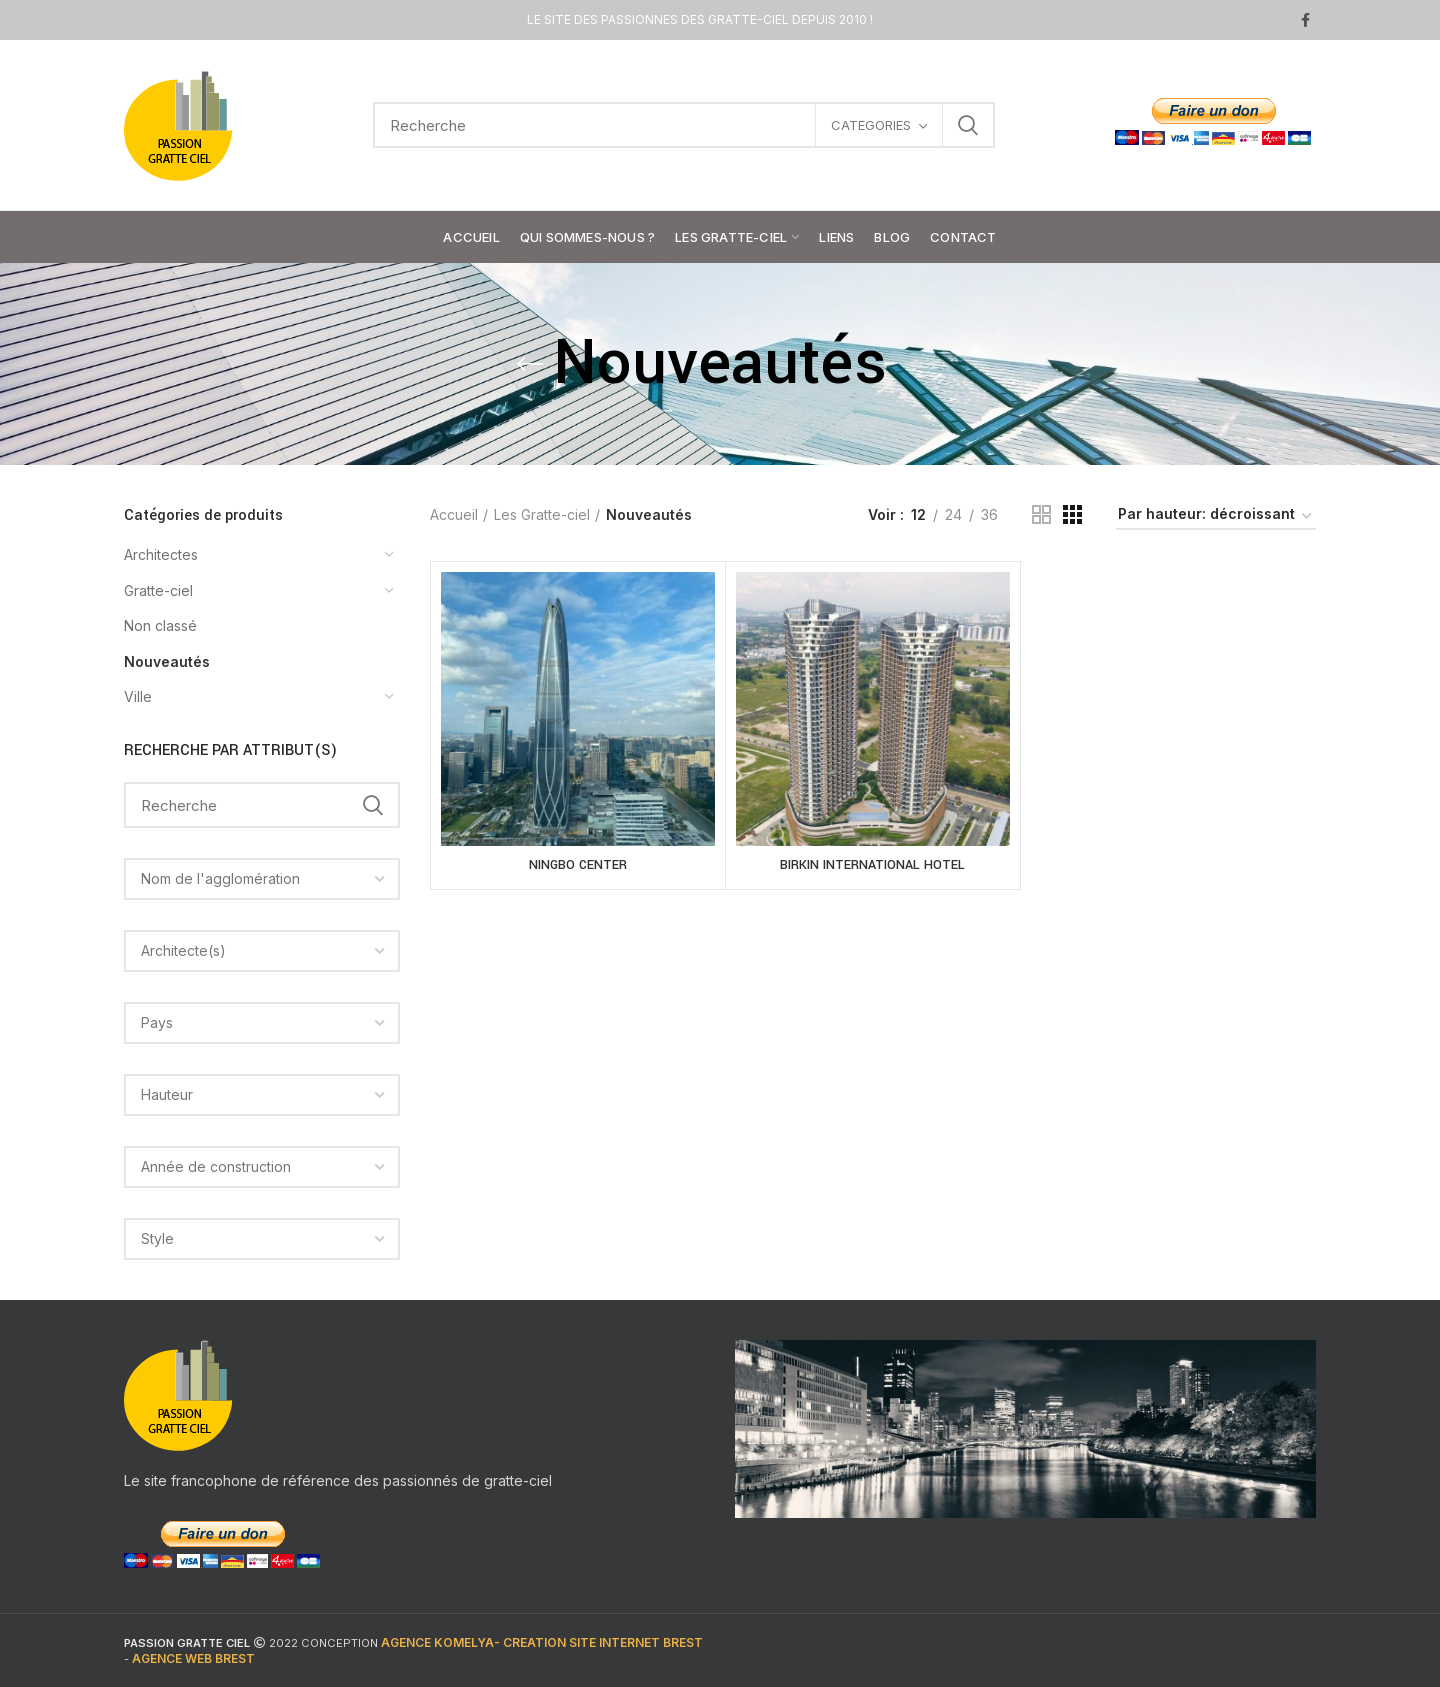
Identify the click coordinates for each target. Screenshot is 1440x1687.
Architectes (161, 554)
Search (968, 125)
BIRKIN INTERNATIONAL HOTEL (872, 865)
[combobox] (262, 879)
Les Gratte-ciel (542, 514)
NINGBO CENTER (578, 865)
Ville (138, 696)
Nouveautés (167, 661)
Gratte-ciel (158, 590)
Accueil (454, 514)
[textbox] (220, 878)
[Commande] (1216, 517)
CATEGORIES (871, 125)
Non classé (160, 625)
